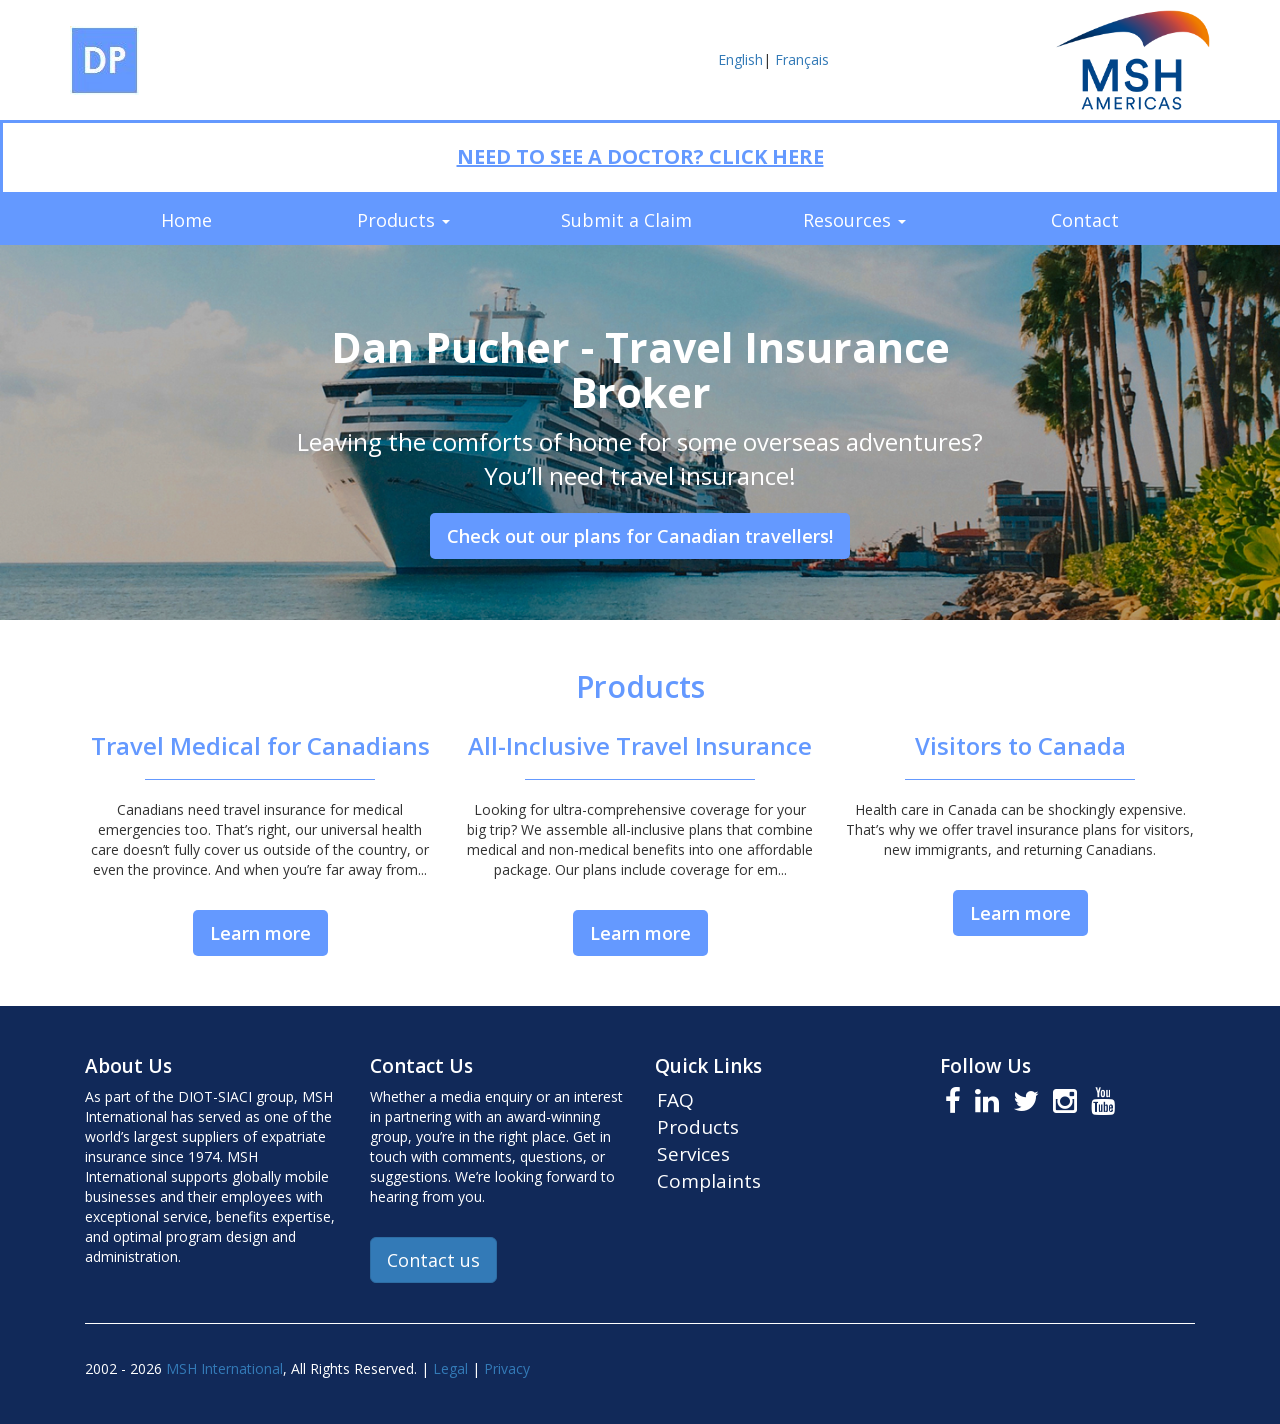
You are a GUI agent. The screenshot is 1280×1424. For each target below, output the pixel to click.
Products (698, 1127)
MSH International (224, 1368)
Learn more (260, 933)
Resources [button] (854, 220)
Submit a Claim (626, 220)
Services (693, 1154)
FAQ (675, 1100)
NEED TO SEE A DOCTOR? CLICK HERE (640, 156)
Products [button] (403, 220)
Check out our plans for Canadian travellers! (640, 536)
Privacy (507, 1368)
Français (802, 59)
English (740, 59)
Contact (1085, 220)
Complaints (709, 1181)
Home (186, 220)
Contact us (433, 1260)
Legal (450, 1368)
